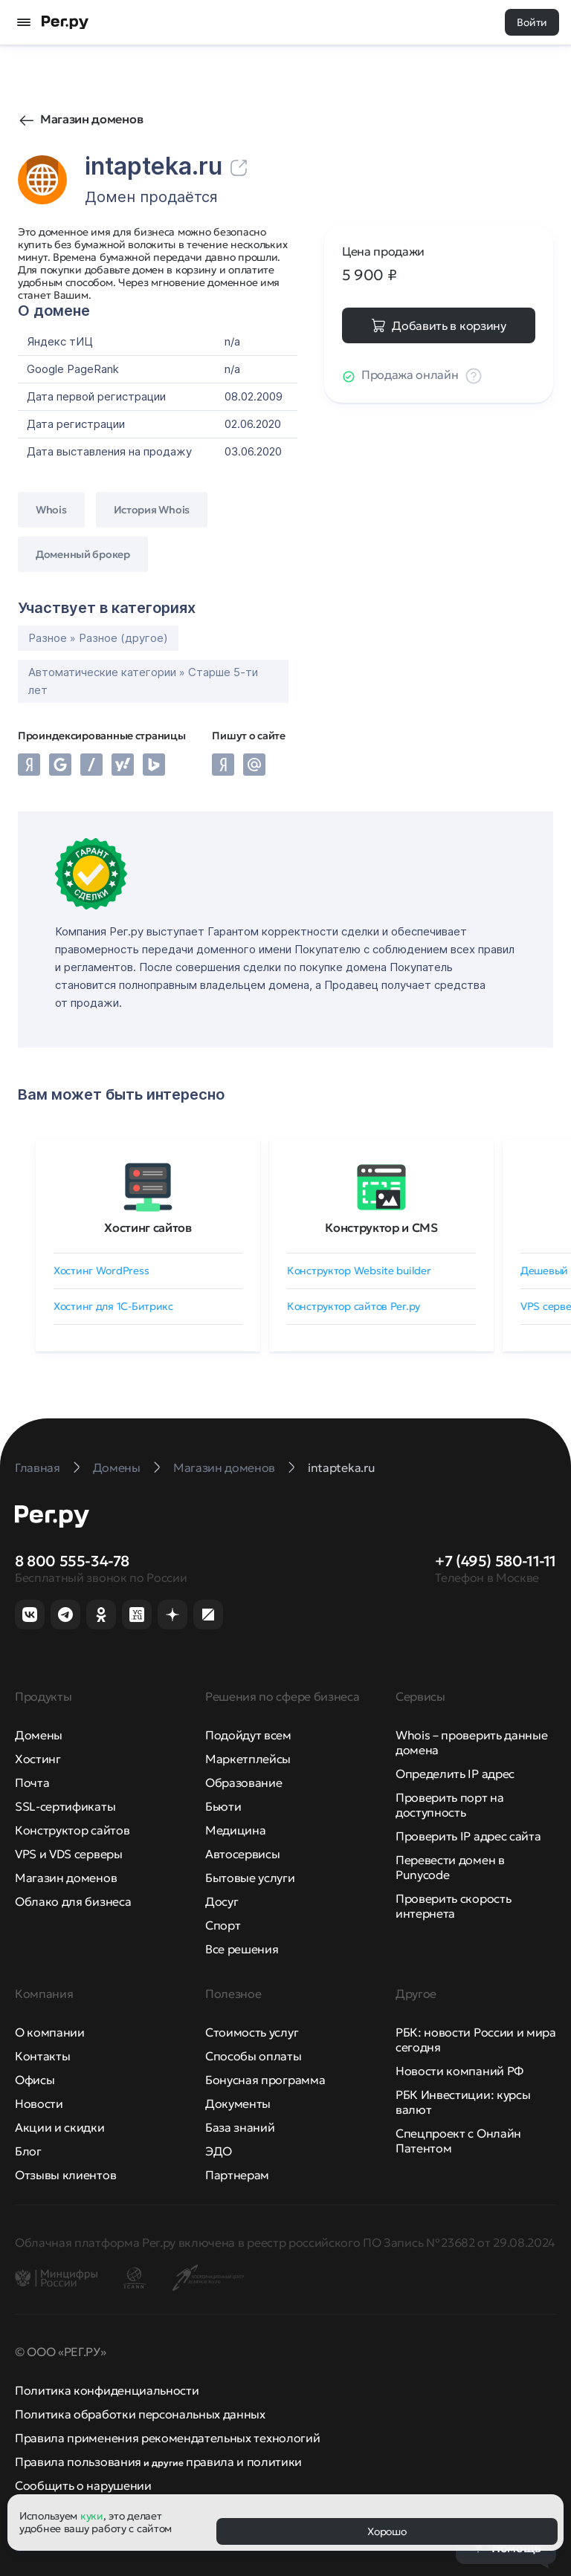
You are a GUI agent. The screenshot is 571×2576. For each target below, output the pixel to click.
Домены (38, 1734)
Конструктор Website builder (358, 1270)
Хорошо (386, 2531)
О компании (50, 2032)
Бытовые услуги (250, 1877)
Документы (238, 2103)
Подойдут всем (248, 1734)
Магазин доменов (91, 118)
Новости (39, 2103)
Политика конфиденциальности (107, 2390)
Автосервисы (242, 1853)
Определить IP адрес (455, 1773)
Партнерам (237, 2174)
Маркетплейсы (248, 1758)
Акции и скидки (60, 2127)
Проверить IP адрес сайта (468, 1836)
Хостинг (38, 1758)
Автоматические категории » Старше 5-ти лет (143, 681)
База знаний (239, 2127)
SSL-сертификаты (65, 1806)
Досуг (221, 1901)
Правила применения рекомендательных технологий (167, 2437)
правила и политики (244, 2461)
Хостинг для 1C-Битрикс (113, 1306)
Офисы (34, 2079)
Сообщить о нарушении (83, 2485)
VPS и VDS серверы (69, 1853)
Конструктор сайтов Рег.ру (353, 1306)
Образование (243, 1782)
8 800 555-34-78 (72, 1561)
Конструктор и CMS (381, 1227)
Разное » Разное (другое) (98, 638)
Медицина (235, 1830)
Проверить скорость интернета (453, 1906)
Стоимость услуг (251, 2032)
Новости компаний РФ (459, 2070)
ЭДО (218, 2151)
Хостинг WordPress (101, 1270)
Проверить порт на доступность (450, 1805)
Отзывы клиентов (65, 2174)
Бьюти (223, 1806)
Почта (32, 1782)
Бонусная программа (265, 2079)
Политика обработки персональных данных (140, 2414)
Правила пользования (78, 2461)
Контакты (42, 2055)
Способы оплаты (253, 2055)
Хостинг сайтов (148, 1227)
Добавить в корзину (449, 325)
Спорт (222, 1925)
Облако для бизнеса (73, 1901)
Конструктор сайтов (72, 1830)
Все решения (241, 1948)
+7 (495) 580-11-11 (495, 1561)
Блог (28, 2151)
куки (91, 2516)
